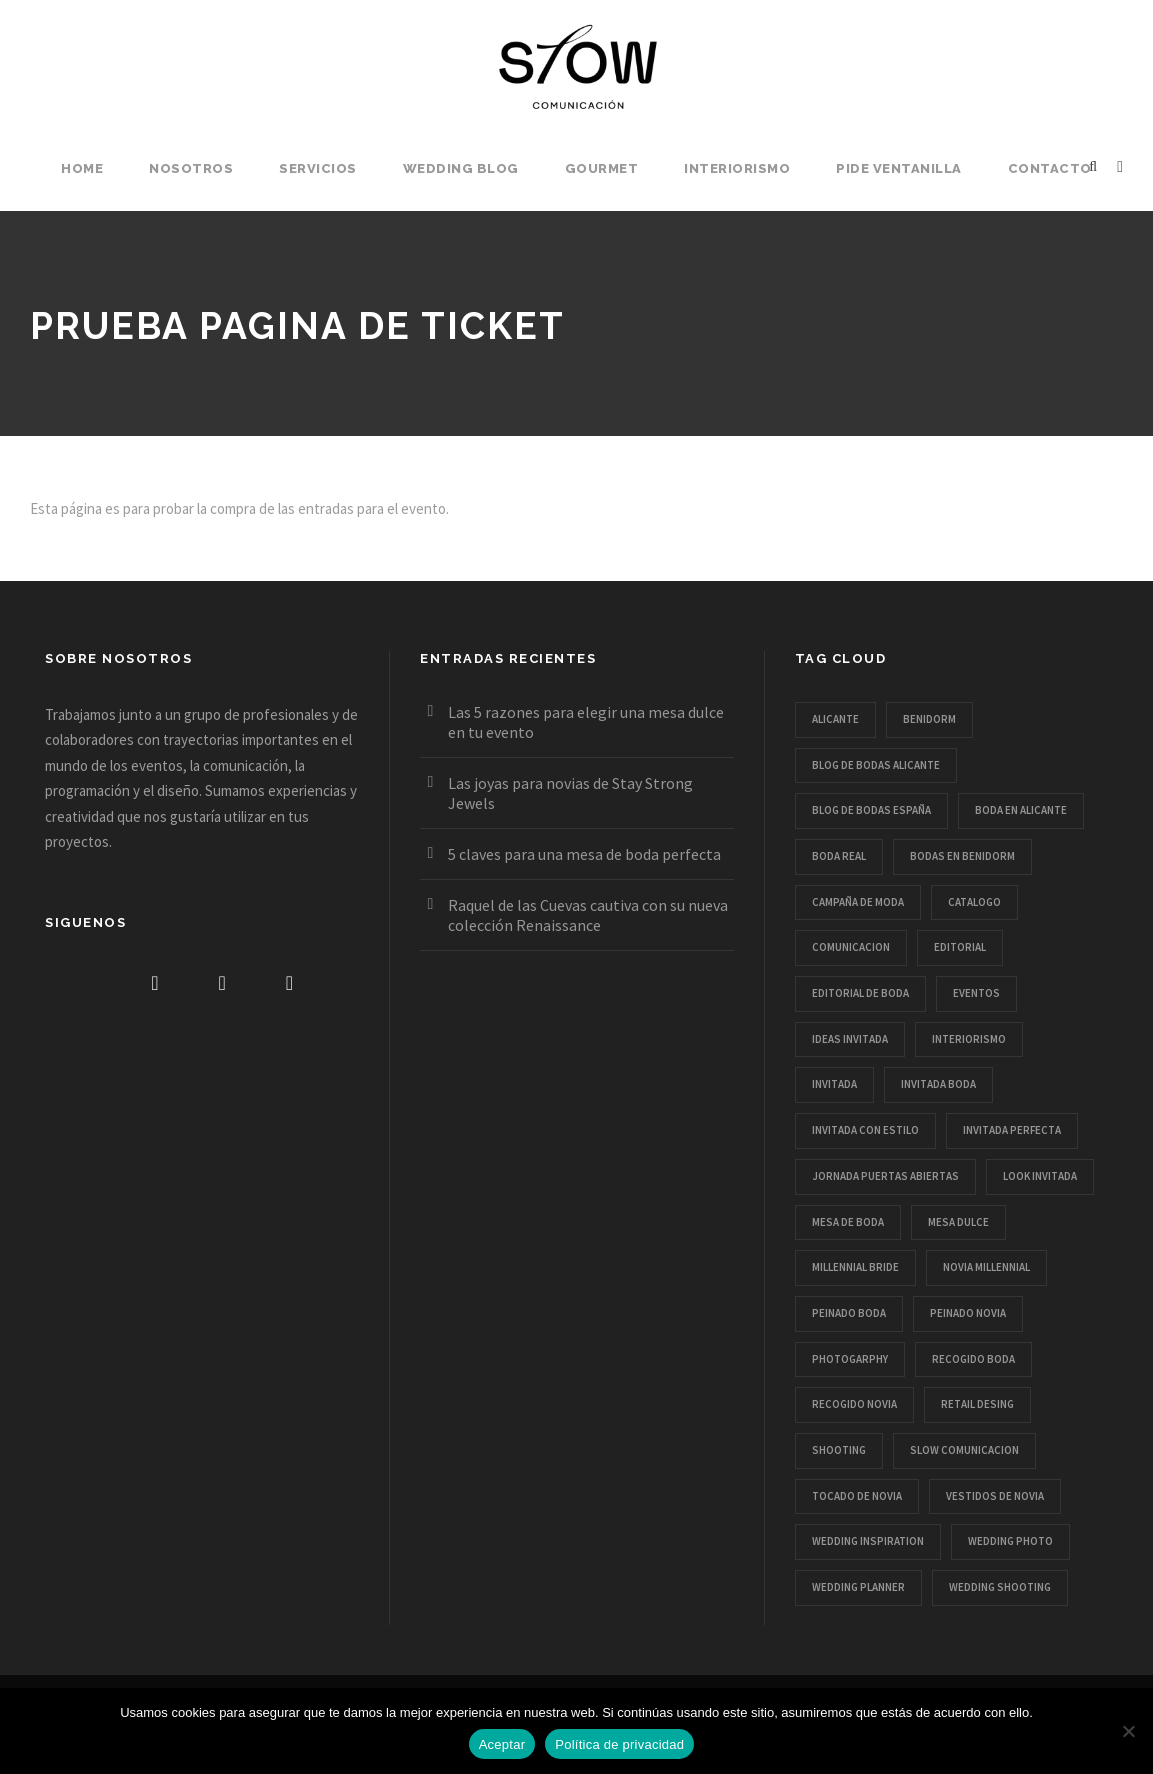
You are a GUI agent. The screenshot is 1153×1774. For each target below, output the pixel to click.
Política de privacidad (619, 1744)
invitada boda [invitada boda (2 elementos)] (938, 1084)
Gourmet (602, 168)
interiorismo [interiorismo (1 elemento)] (969, 1039)
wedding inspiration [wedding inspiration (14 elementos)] (868, 1541)
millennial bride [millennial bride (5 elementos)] (855, 1267)
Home (82, 168)
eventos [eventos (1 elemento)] (976, 993)
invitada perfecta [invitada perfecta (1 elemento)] (1012, 1130)
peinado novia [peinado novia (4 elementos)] (968, 1313)
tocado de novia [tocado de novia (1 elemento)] (857, 1496)
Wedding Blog (461, 168)
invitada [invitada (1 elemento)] (834, 1084)
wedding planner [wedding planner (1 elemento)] (858, 1587)
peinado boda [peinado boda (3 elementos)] (849, 1313)
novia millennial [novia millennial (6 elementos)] (986, 1267)
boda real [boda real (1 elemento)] (839, 856)
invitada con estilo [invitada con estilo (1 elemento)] (865, 1130)
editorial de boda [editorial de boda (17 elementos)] (860, 993)
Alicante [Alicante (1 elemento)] (835, 719)
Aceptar (502, 1744)
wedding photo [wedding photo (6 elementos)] (1010, 1541)
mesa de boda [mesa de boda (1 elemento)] (848, 1222)
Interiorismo (737, 168)
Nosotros (191, 168)
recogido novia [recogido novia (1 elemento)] (854, 1404)
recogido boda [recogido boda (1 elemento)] (973, 1359)
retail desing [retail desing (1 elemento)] (977, 1404)
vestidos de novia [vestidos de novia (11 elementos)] (995, 1496)
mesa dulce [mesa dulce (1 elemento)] (958, 1222)
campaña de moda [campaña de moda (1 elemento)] (858, 902)
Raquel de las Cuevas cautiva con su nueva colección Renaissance (588, 915)
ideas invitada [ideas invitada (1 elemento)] (850, 1039)
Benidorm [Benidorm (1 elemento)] (929, 719)
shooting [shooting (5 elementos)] (839, 1450)
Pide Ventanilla (899, 168)
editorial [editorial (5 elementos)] (960, 947)
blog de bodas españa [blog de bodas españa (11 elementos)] (871, 810)
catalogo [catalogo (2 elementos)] (974, 902)
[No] (1128, 1731)
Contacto (1050, 168)
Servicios (318, 168)
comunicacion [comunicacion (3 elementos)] (851, 947)
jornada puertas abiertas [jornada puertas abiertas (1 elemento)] (885, 1176)
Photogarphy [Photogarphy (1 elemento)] (850, 1359)
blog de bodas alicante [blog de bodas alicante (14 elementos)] (876, 765)
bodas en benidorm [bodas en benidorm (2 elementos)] (962, 856)
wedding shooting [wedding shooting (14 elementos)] (1000, 1587)
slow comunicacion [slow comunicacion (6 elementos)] (964, 1450)
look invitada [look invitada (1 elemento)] (1040, 1176)
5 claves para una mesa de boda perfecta (584, 854)
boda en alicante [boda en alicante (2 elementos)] (1021, 810)
